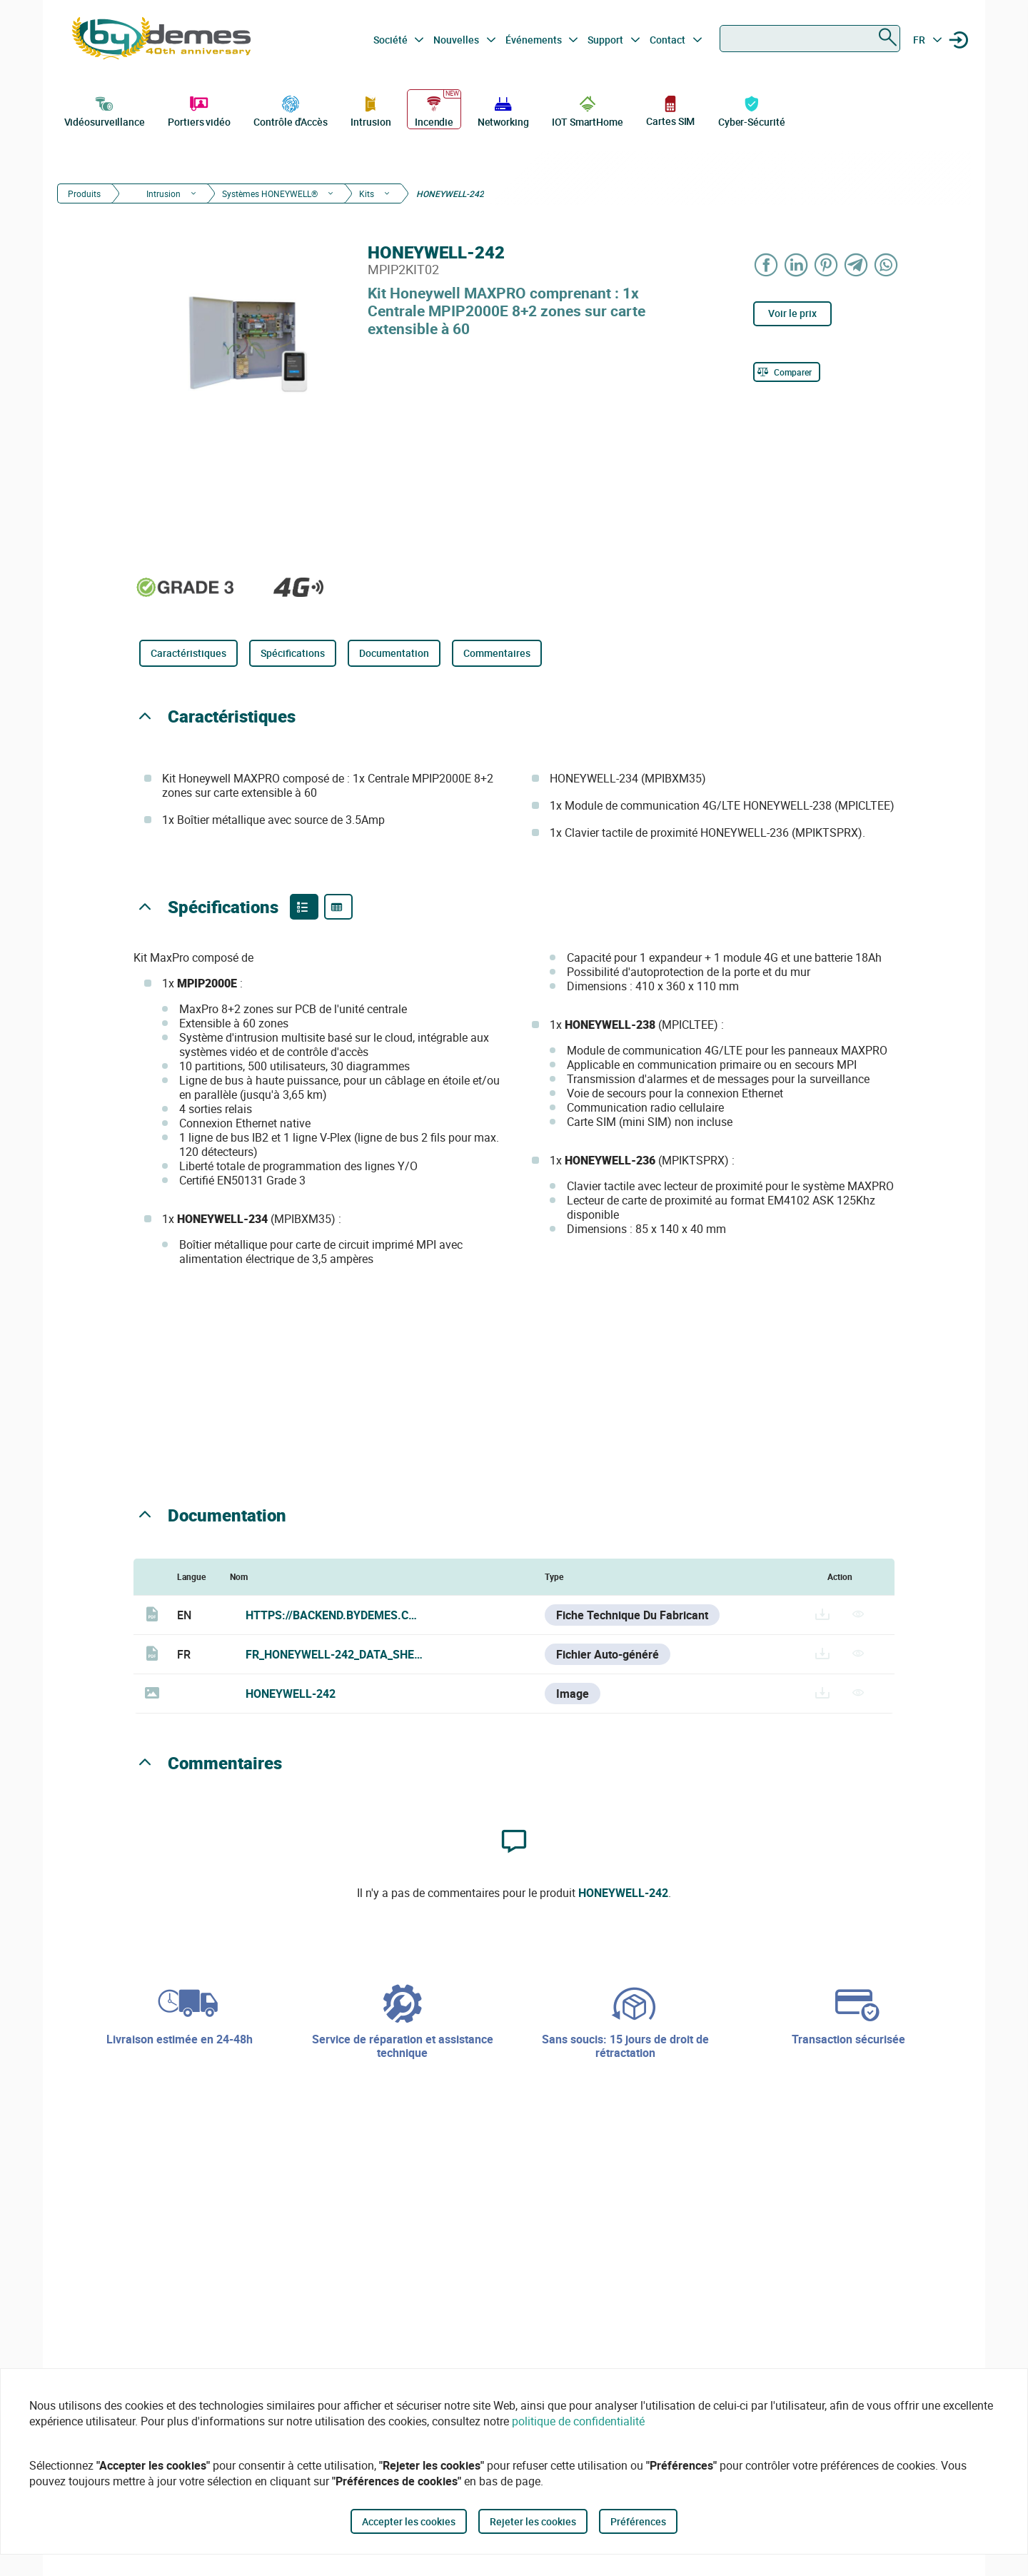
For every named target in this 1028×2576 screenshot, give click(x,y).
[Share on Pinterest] (827, 264)
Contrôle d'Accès (290, 110)
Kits (366, 193)
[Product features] (304, 907)
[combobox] (810, 38)
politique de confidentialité (578, 2421)
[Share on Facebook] (767, 264)
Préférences (638, 2521)
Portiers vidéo (199, 110)
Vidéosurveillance (104, 110)
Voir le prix (792, 313)
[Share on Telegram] (857, 264)
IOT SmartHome (587, 110)
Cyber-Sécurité (751, 110)
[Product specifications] (338, 907)
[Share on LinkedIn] (797, 264)
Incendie (434, 110)
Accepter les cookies (408, 2521)
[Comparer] (786, 372)
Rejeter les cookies (533, 2521)
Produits (84, 193)
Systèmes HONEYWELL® (270, 193)
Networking (503, 110)
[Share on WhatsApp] (887, 264)
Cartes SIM (670, 110)
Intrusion (370, 110)
